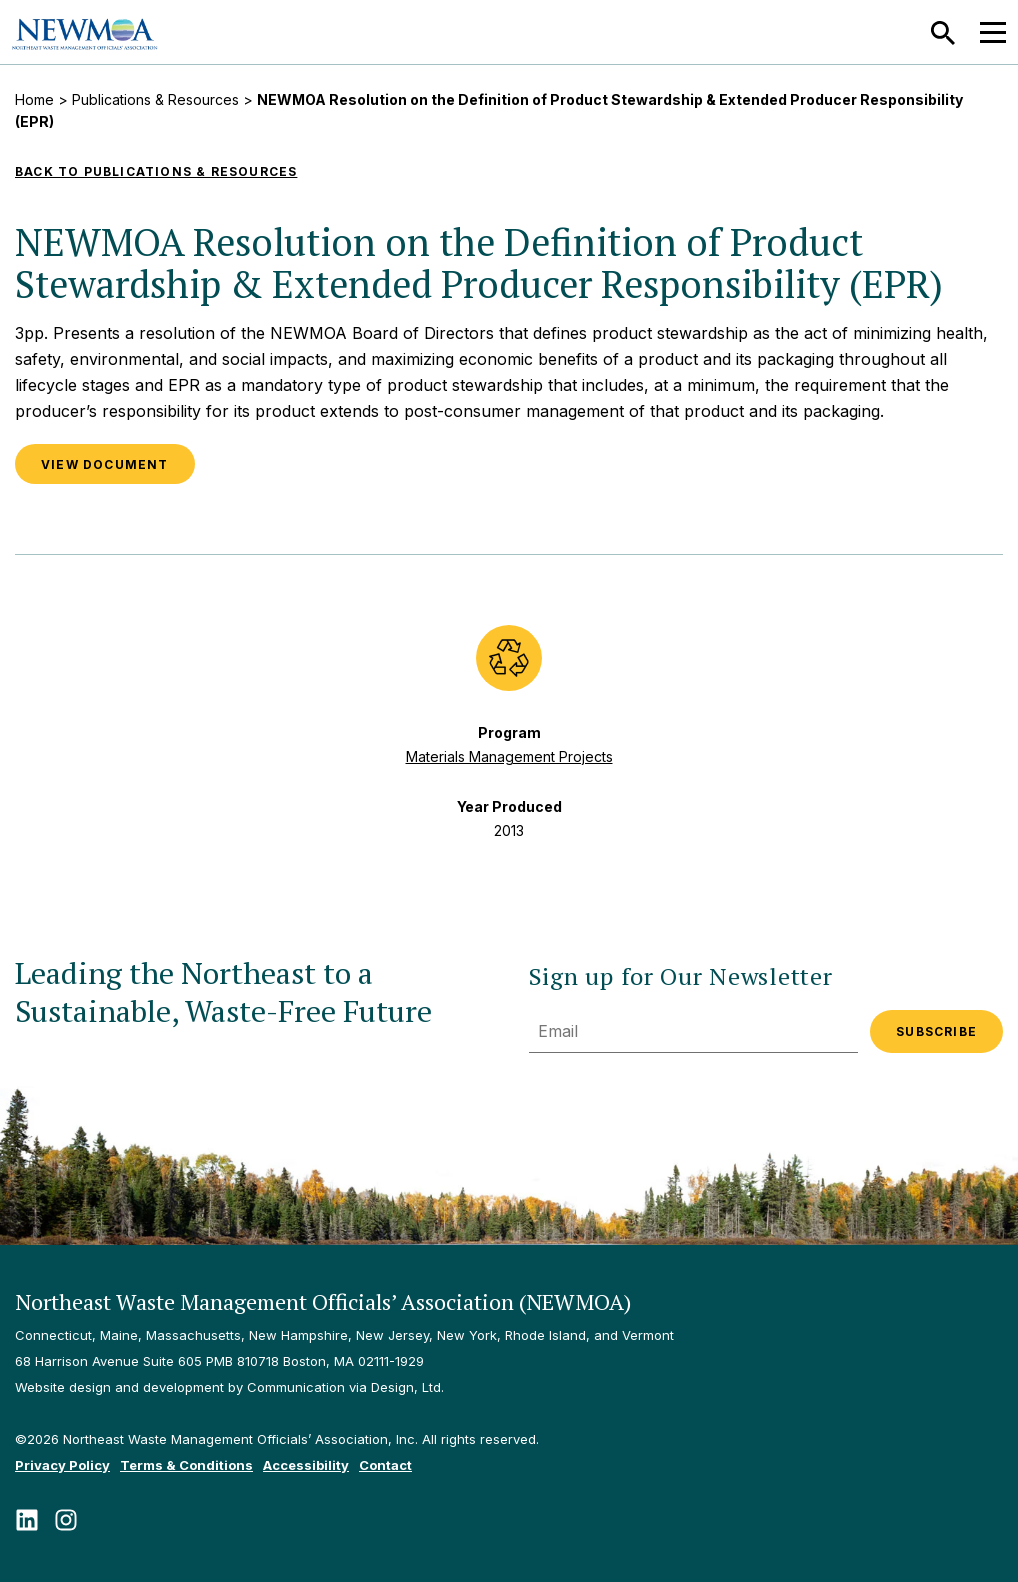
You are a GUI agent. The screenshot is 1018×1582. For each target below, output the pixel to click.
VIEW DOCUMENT (105, 464)
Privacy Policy (62, 1465)
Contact (385, 1465)
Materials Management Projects (509, 756)
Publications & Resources (155, 99)
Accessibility (306, 1465)
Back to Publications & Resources (156, 171)
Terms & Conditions (186, 1465)
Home (34, 99)
